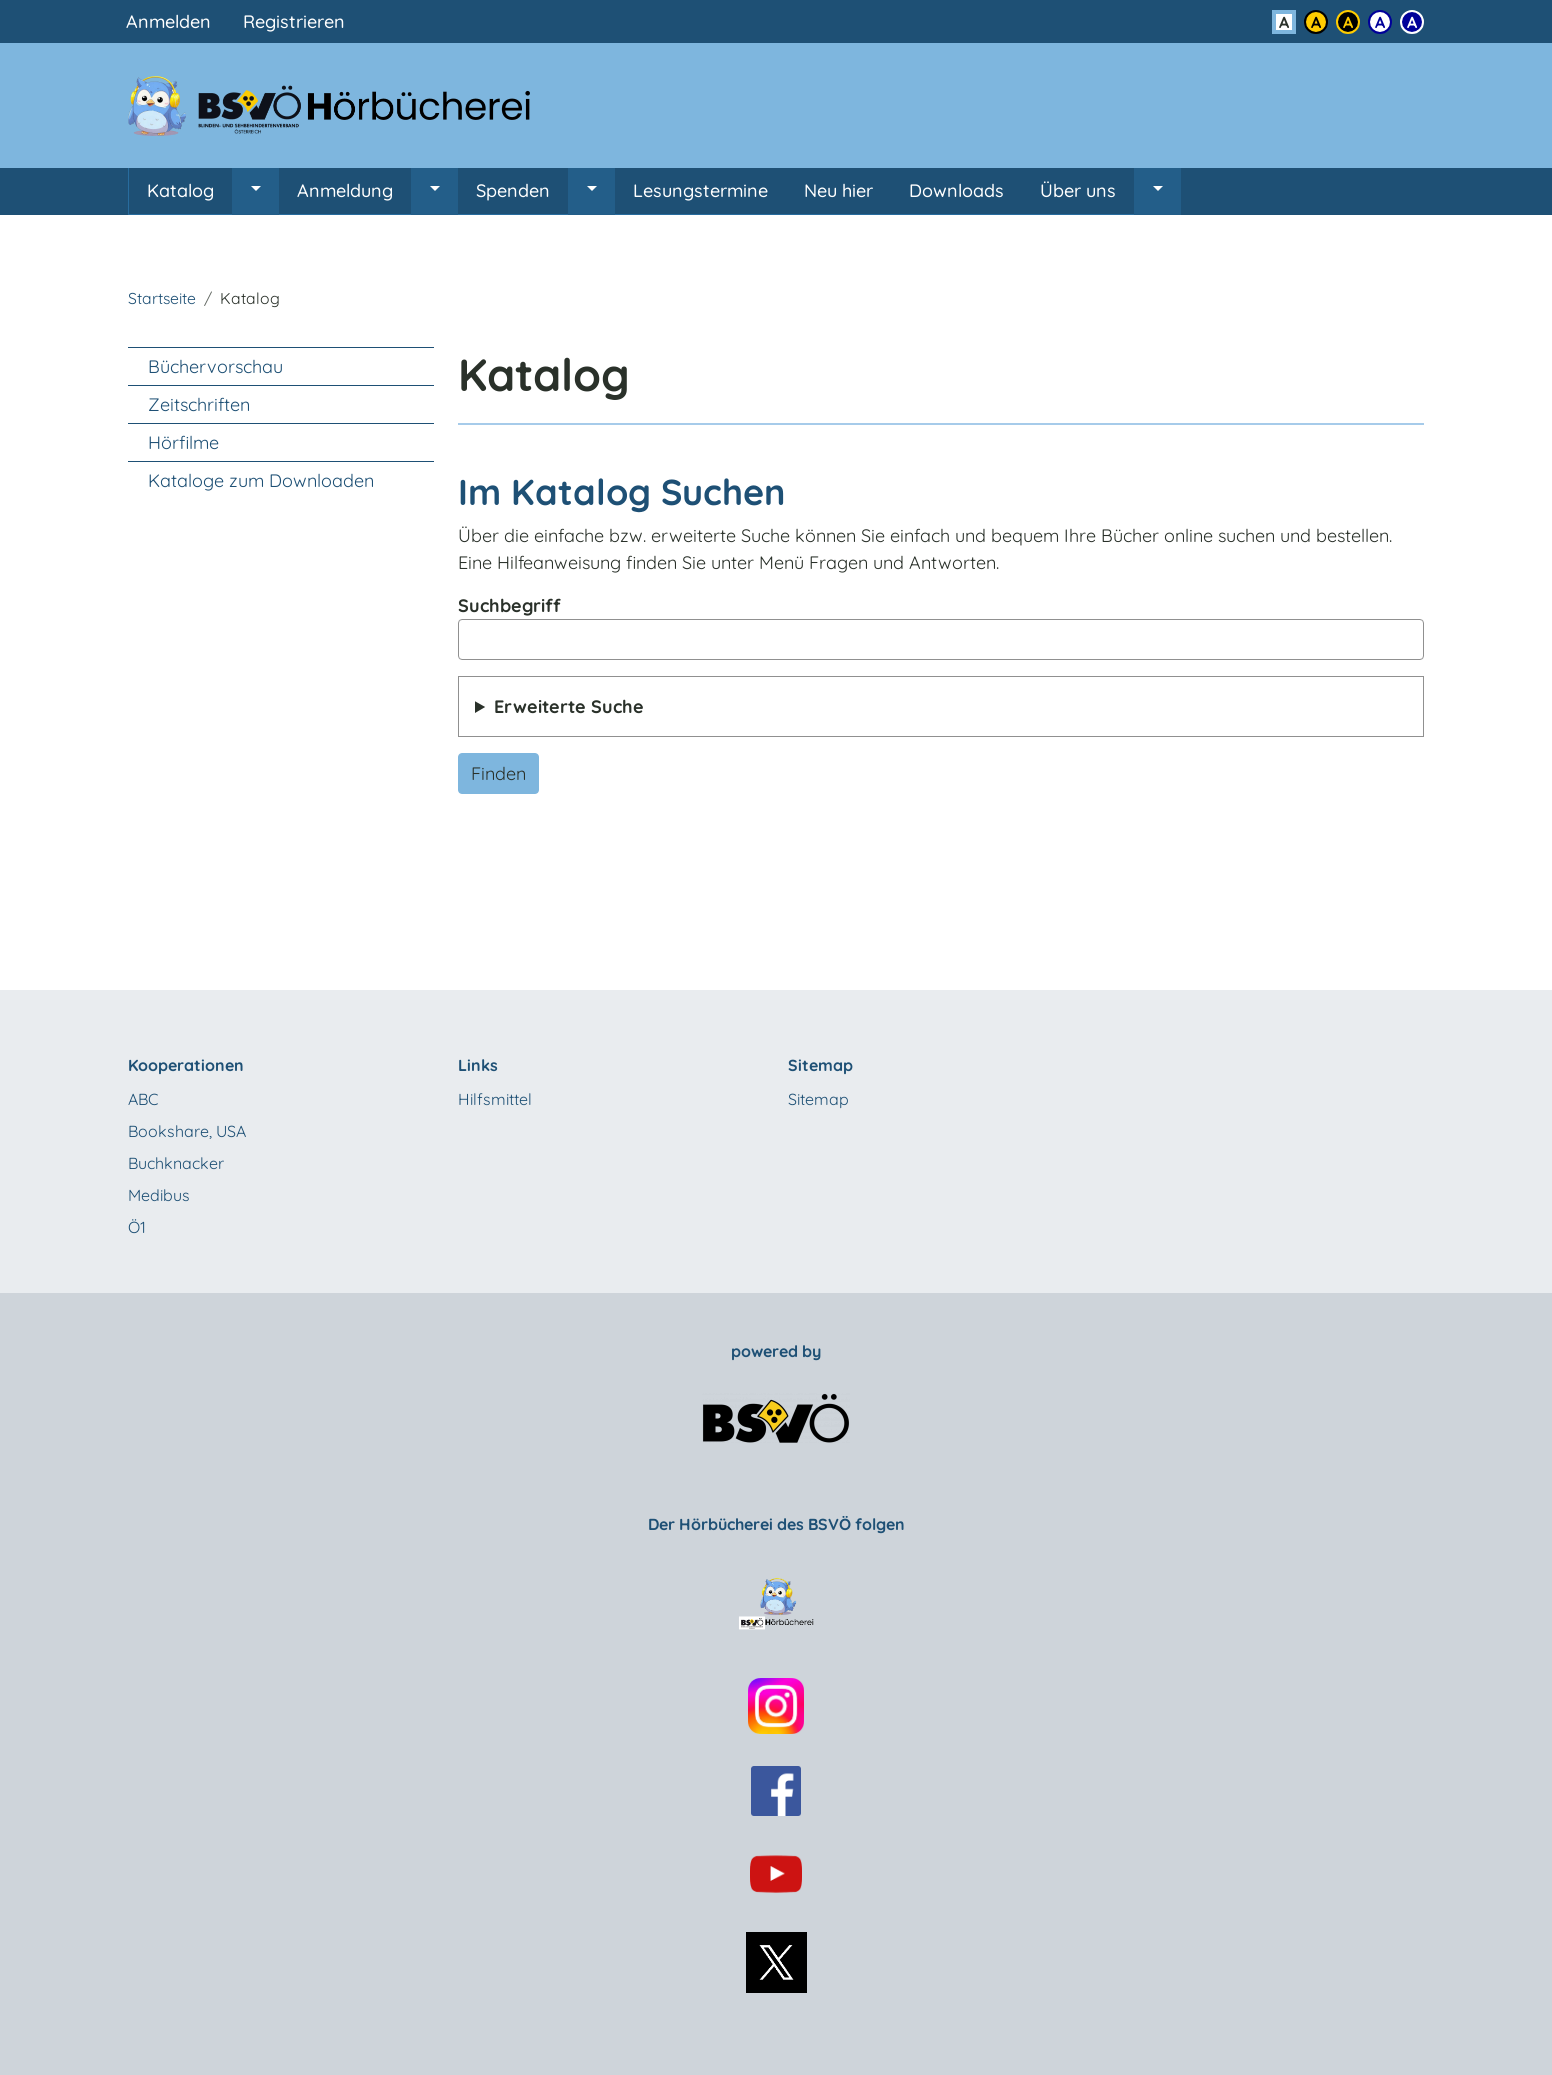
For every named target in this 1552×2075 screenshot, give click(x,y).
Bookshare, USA (187, 1131)
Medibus (159, 1195)
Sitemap (818, 1099)
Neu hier (838, 190)
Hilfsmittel (495, 1099)
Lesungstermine (700, 190)
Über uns (1078, 190)
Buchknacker (176, 1163)
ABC (143, 1099)
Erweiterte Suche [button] (569, 706)
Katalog (180, 190)
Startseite (162, 298)
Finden (498, 773)
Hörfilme (183, 442)
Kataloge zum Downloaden (261, 480)
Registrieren (294, 21)
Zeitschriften (199, 404)
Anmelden (168, 21)
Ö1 (137, 1227)
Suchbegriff (509, 605)
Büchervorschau (215, 366)
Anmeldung (345, 190)
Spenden (513, 190)
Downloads (956, 190)
